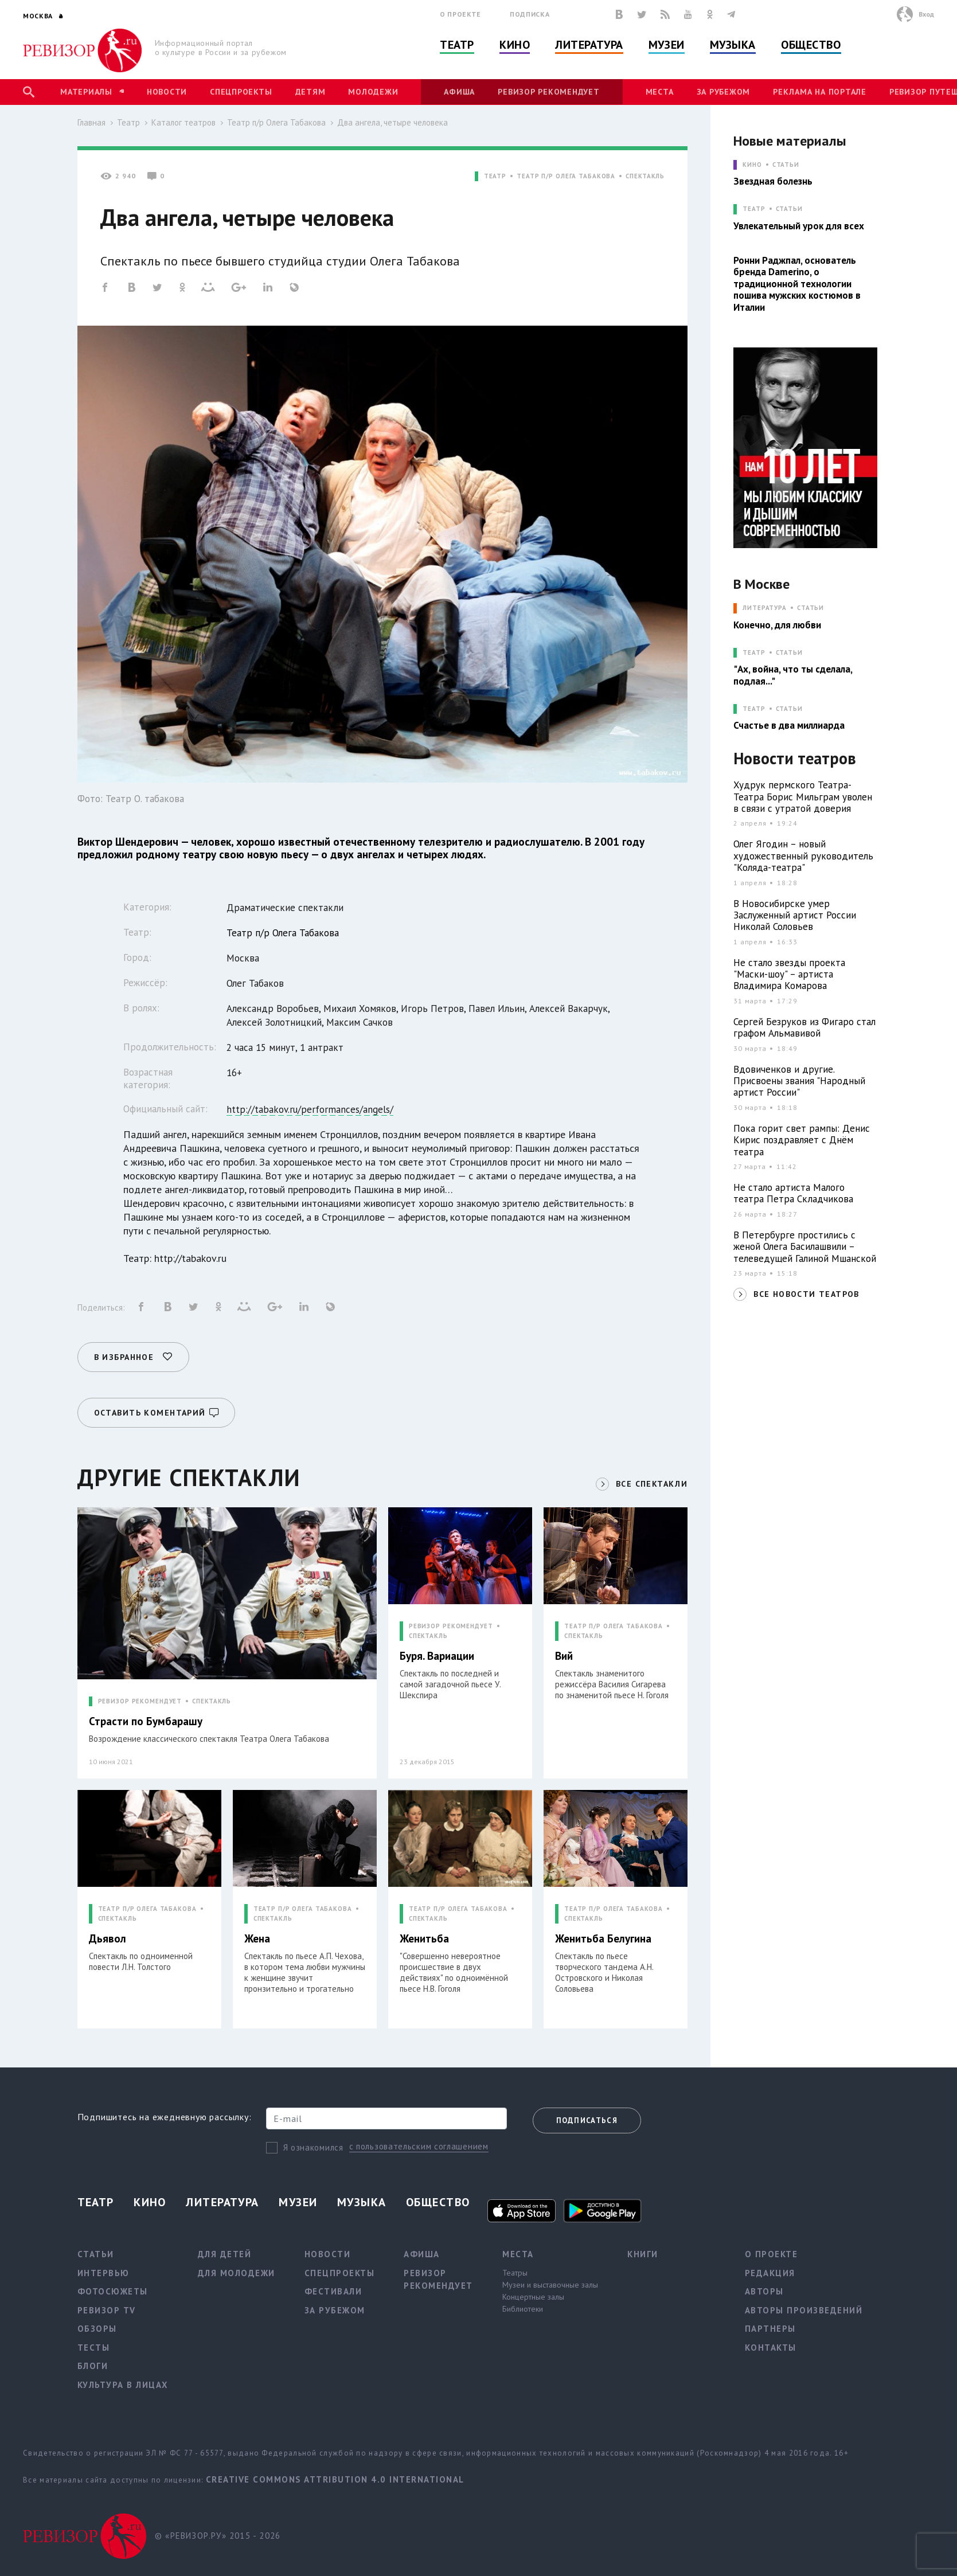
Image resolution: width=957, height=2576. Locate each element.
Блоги (92, 2365)
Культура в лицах (123, 2384)
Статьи (785, 165)
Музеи (667, 44)
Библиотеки (522, 2309)
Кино (514, 44)
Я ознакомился (313, 2147)
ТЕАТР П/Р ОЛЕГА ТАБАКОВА (566, 176)
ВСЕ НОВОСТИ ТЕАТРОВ (806, 1294)
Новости (167, 92)
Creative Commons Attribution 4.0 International (335, 2479)
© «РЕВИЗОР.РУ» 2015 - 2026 (217, 2535)
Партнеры (770, 2328)
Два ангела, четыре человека (392, 122)
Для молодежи (236, 2273)
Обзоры (97, 2328)
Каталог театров (183, 122)
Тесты (93, 2347)
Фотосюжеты (112, 2291)
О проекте (460, 14)
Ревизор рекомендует (548, 92)
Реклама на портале (819, 92)
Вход (926, 14)
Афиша (459, 92)
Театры (515, 2273)
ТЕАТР (495, 176)
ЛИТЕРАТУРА (765, 608)
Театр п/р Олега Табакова (276, 122)
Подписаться (587, 2120)
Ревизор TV (106, 2310)
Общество (811, 44)
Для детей (225, 2254)
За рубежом (724, 92)
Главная (91, 122)
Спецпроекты (241, 92)
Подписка (529, 14)
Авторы (764, 2291)
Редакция (770, 2273)
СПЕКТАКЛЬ (645, 176)
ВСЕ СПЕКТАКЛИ (652, 1484)
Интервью (103, 2273)
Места (660, 92)
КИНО (752, 165)
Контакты (770, 2347)
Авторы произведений (804, 2310)
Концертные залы (533, 2297)
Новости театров (794, 759)
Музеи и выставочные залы (550, 2285)
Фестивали (333, 2291)
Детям (310, 92)
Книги (642, 2254)
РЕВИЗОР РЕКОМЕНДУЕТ (140, 1701)
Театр (457, 44)
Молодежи (373, 92)
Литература (589, 44)
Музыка (733, 44)
